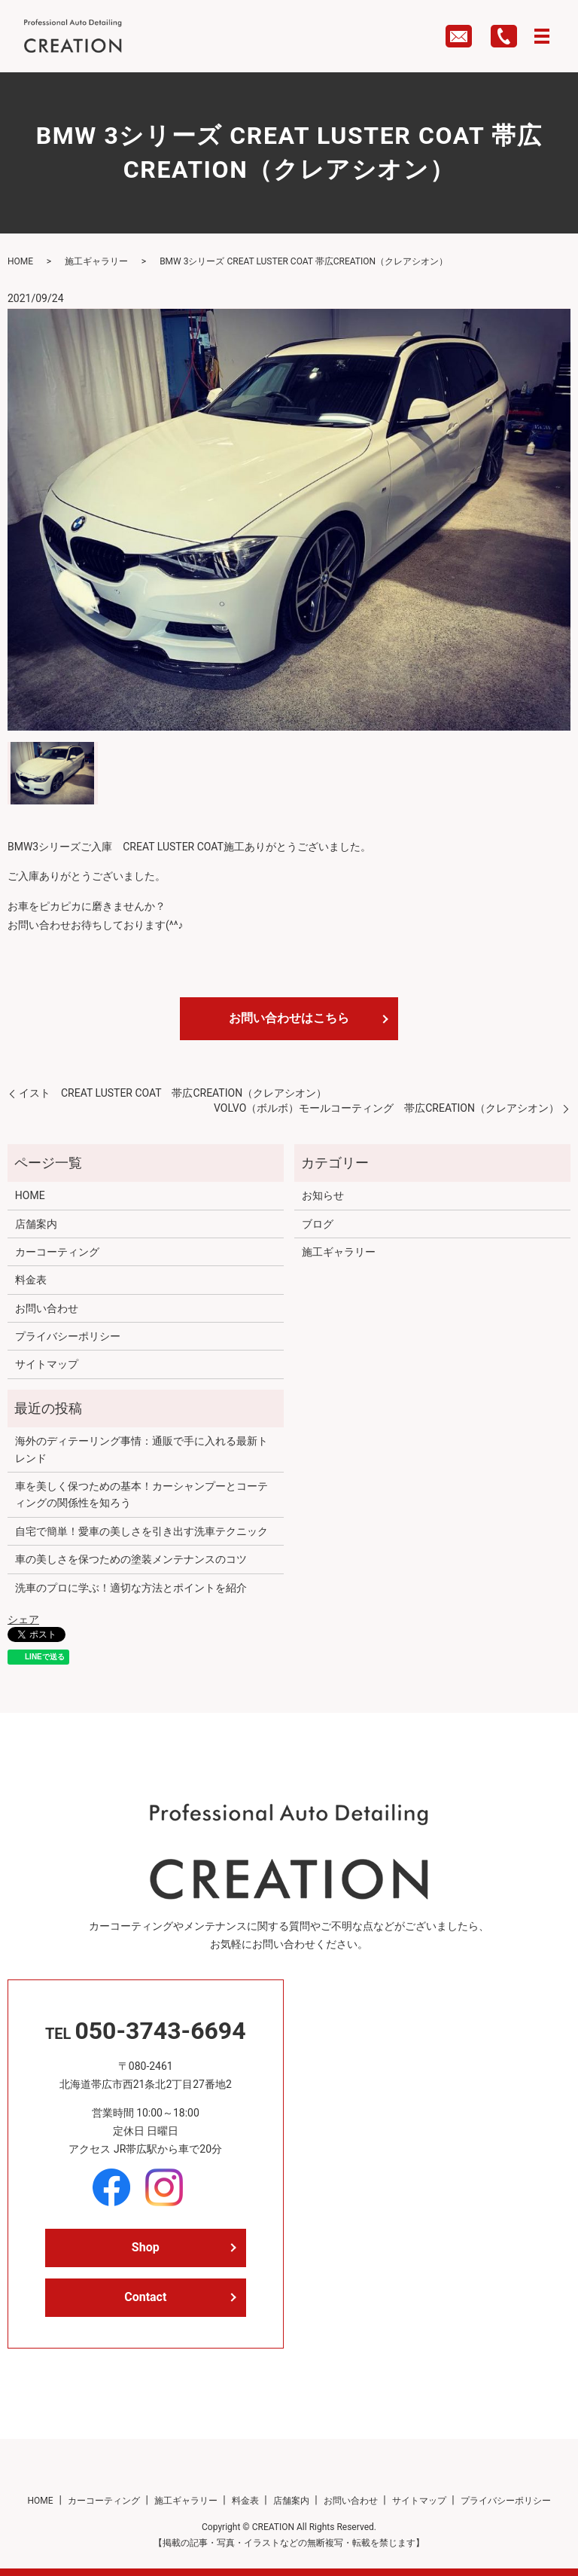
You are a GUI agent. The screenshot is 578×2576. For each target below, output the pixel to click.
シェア (23, 1619)
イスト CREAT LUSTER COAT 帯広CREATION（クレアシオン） (173, 1093)
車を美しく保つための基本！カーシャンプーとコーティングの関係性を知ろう (141, 1494)
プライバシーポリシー (67, 1336)
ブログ (317, 1224)
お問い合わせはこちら (289, 1018)
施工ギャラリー (96, 261)
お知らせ (323, 1195)
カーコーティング (57, 1252)
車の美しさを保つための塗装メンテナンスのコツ (131, 1559)
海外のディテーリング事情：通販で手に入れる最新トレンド (141, 1449)
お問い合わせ (46, 1308)
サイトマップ (46, 1364)
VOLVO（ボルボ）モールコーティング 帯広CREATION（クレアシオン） (386, 1108)
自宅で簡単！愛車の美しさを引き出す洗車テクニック (141, 1531)
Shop (146, 2247)
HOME (20, 261)
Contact (145, 2297)
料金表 (31, 1280)
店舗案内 (36, 1224)
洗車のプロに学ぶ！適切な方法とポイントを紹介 (131, 1588)
